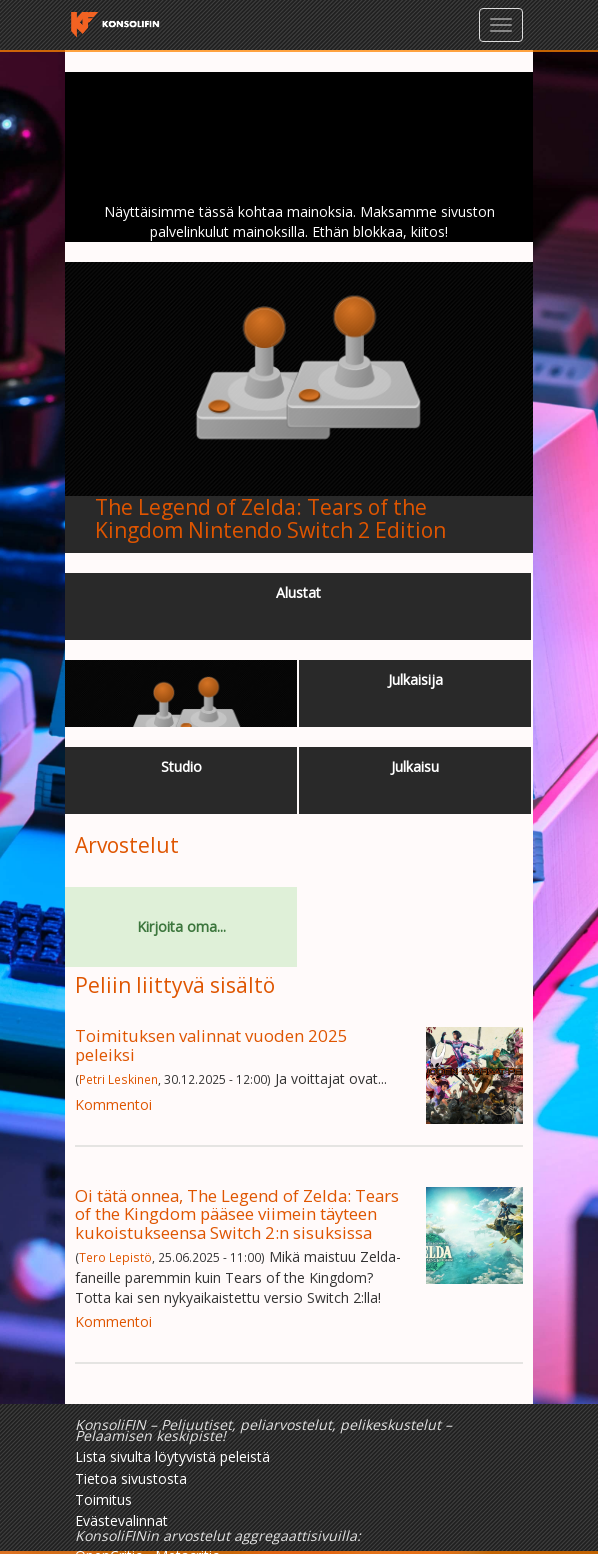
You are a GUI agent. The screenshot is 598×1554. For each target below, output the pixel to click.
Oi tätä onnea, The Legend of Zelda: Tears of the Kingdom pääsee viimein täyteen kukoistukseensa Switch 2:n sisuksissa (237, 1214)
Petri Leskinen (118, 1079)
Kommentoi (113, 1104)
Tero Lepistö (115, 1257)
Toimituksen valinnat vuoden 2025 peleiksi (211, 1044)
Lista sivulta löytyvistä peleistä (172, 1456)
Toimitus (103, 1499)
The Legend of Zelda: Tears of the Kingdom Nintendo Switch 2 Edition (270, 518)
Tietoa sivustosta (131, 1478)
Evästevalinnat (121, 1520)
